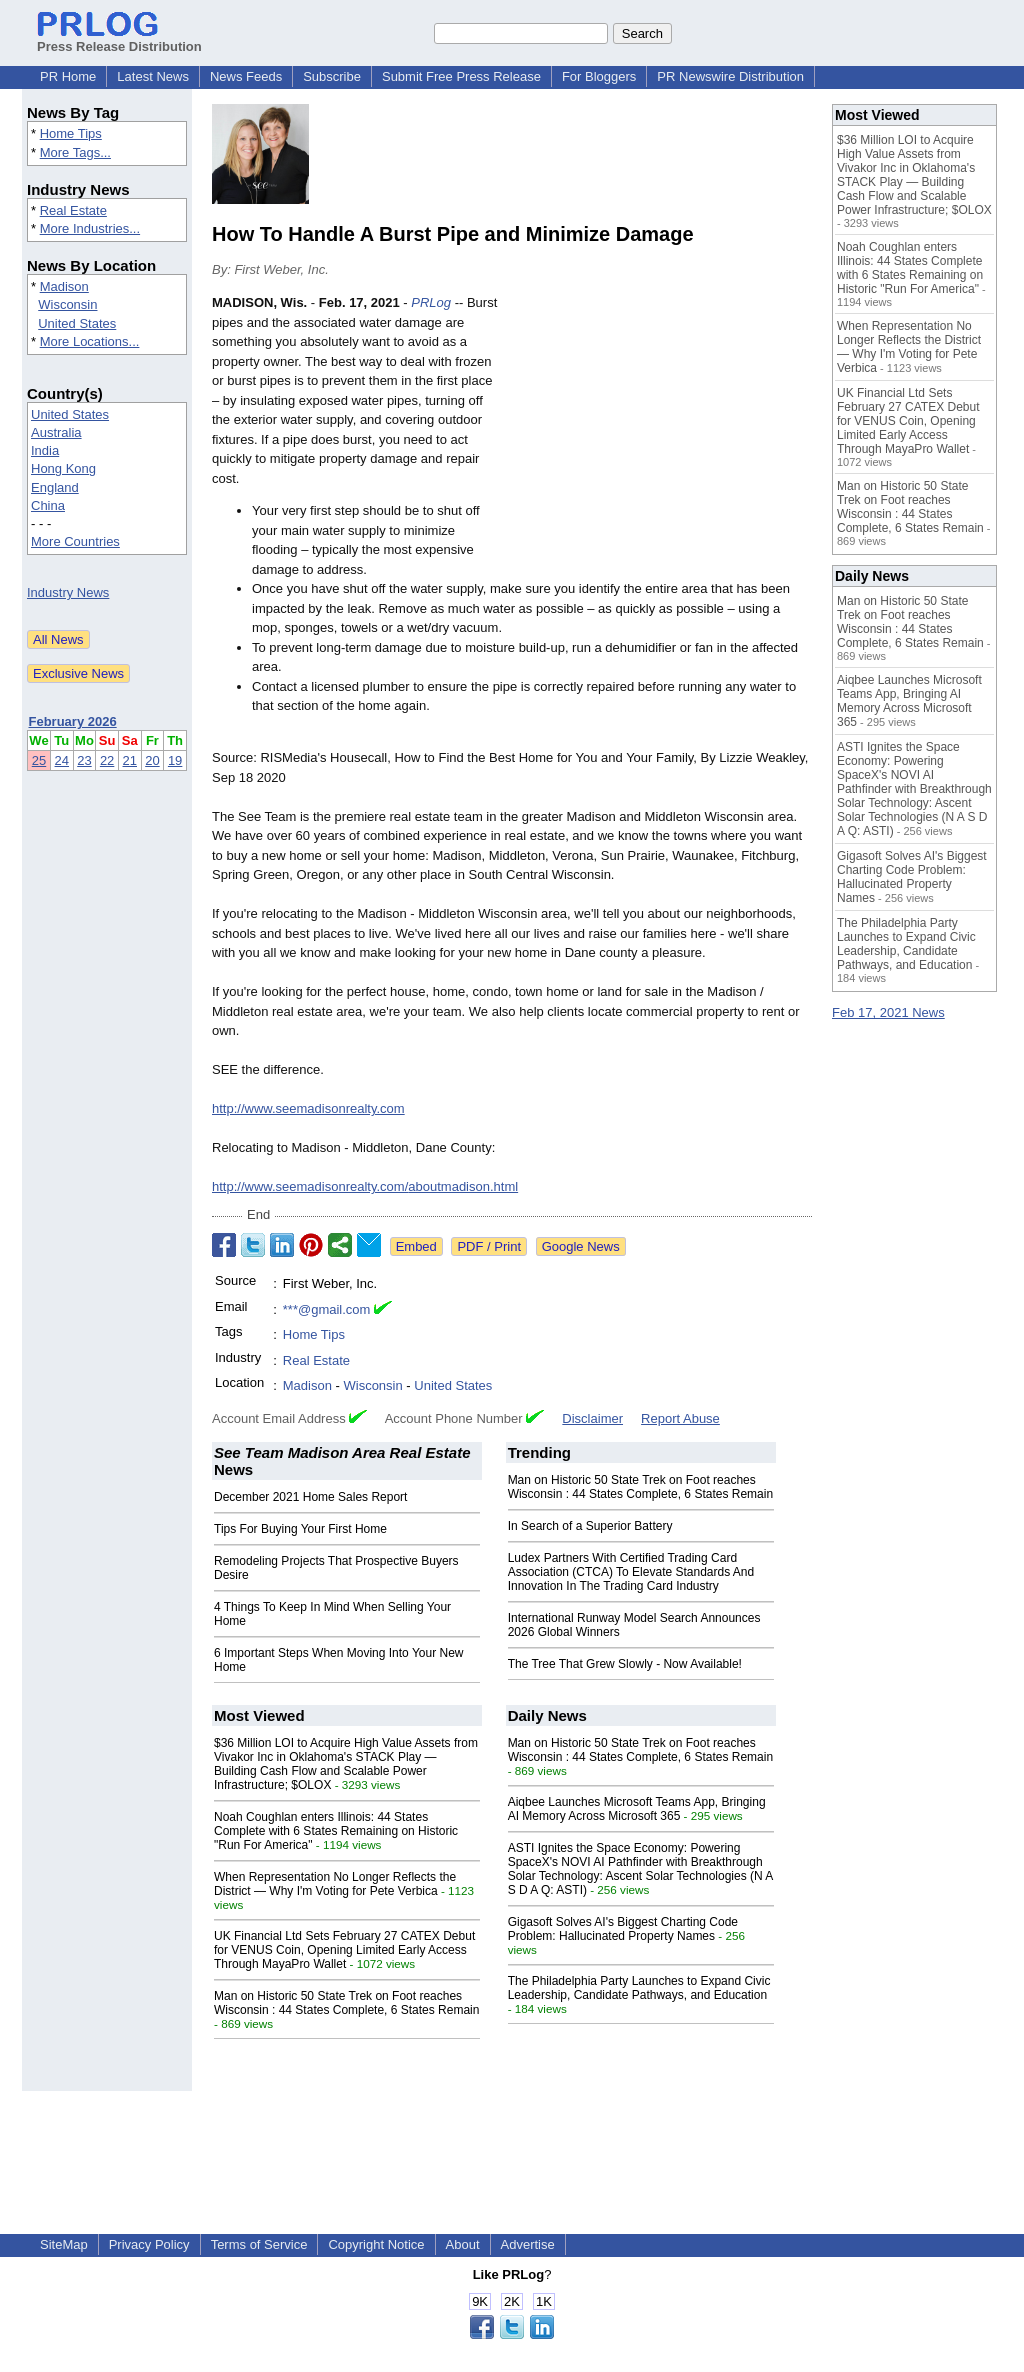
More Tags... (75, 152)
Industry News (68, 592)
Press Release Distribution (119, 39)
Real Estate (73, 210)
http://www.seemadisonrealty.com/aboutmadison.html (365, 1186)
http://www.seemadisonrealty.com (308, 1108)
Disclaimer (592, 1418)
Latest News (153, 76)
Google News (581, 1246)
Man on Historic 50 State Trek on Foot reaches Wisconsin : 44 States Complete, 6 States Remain (640, 1487)
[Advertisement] (662, 440)
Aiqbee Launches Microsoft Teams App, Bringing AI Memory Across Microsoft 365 (637, 1809)
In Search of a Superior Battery (590, 1526)
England (55, 487)
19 (175, 760)
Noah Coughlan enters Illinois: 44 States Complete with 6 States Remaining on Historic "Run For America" (336, 1831)
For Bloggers (599, 76)
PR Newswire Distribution (730, 76)
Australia (56, 432)
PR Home (68, 76)
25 (39, 760)
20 (152, 760)
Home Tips (71, 133)
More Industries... (90, 228)
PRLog (431, 302)
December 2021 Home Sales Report (310, 1497)
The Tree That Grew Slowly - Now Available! (625, 1664)
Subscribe (332, 76)
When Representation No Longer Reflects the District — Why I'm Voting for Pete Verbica (335, 1884)
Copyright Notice (376, 2244)
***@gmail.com (327, 1309)
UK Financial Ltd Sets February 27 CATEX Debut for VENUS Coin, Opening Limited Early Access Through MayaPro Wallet (344, 1950)
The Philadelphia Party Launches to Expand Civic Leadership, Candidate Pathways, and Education (639, 1988)
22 (107, 760)
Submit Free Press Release (461, 76)
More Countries (75, 541)
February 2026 (73, 721)
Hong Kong (63, 468)
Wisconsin (67, 304)
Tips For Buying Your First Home (300, 1529)
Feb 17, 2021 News (888, 1012)
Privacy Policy (149, 2244)
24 (62, 760)
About (463, 2244)
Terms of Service (259, 2244)
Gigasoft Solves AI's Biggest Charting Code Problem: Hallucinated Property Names (623, 1929)
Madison (64, 286)
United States (77, 323)
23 (84, 760)
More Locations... (90, 341)
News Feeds (246, 76)
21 (130, 760)
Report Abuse (680, 1418)
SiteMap (64, 2244)
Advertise (528, 2244)
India (45, 450)
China (48, 505)
